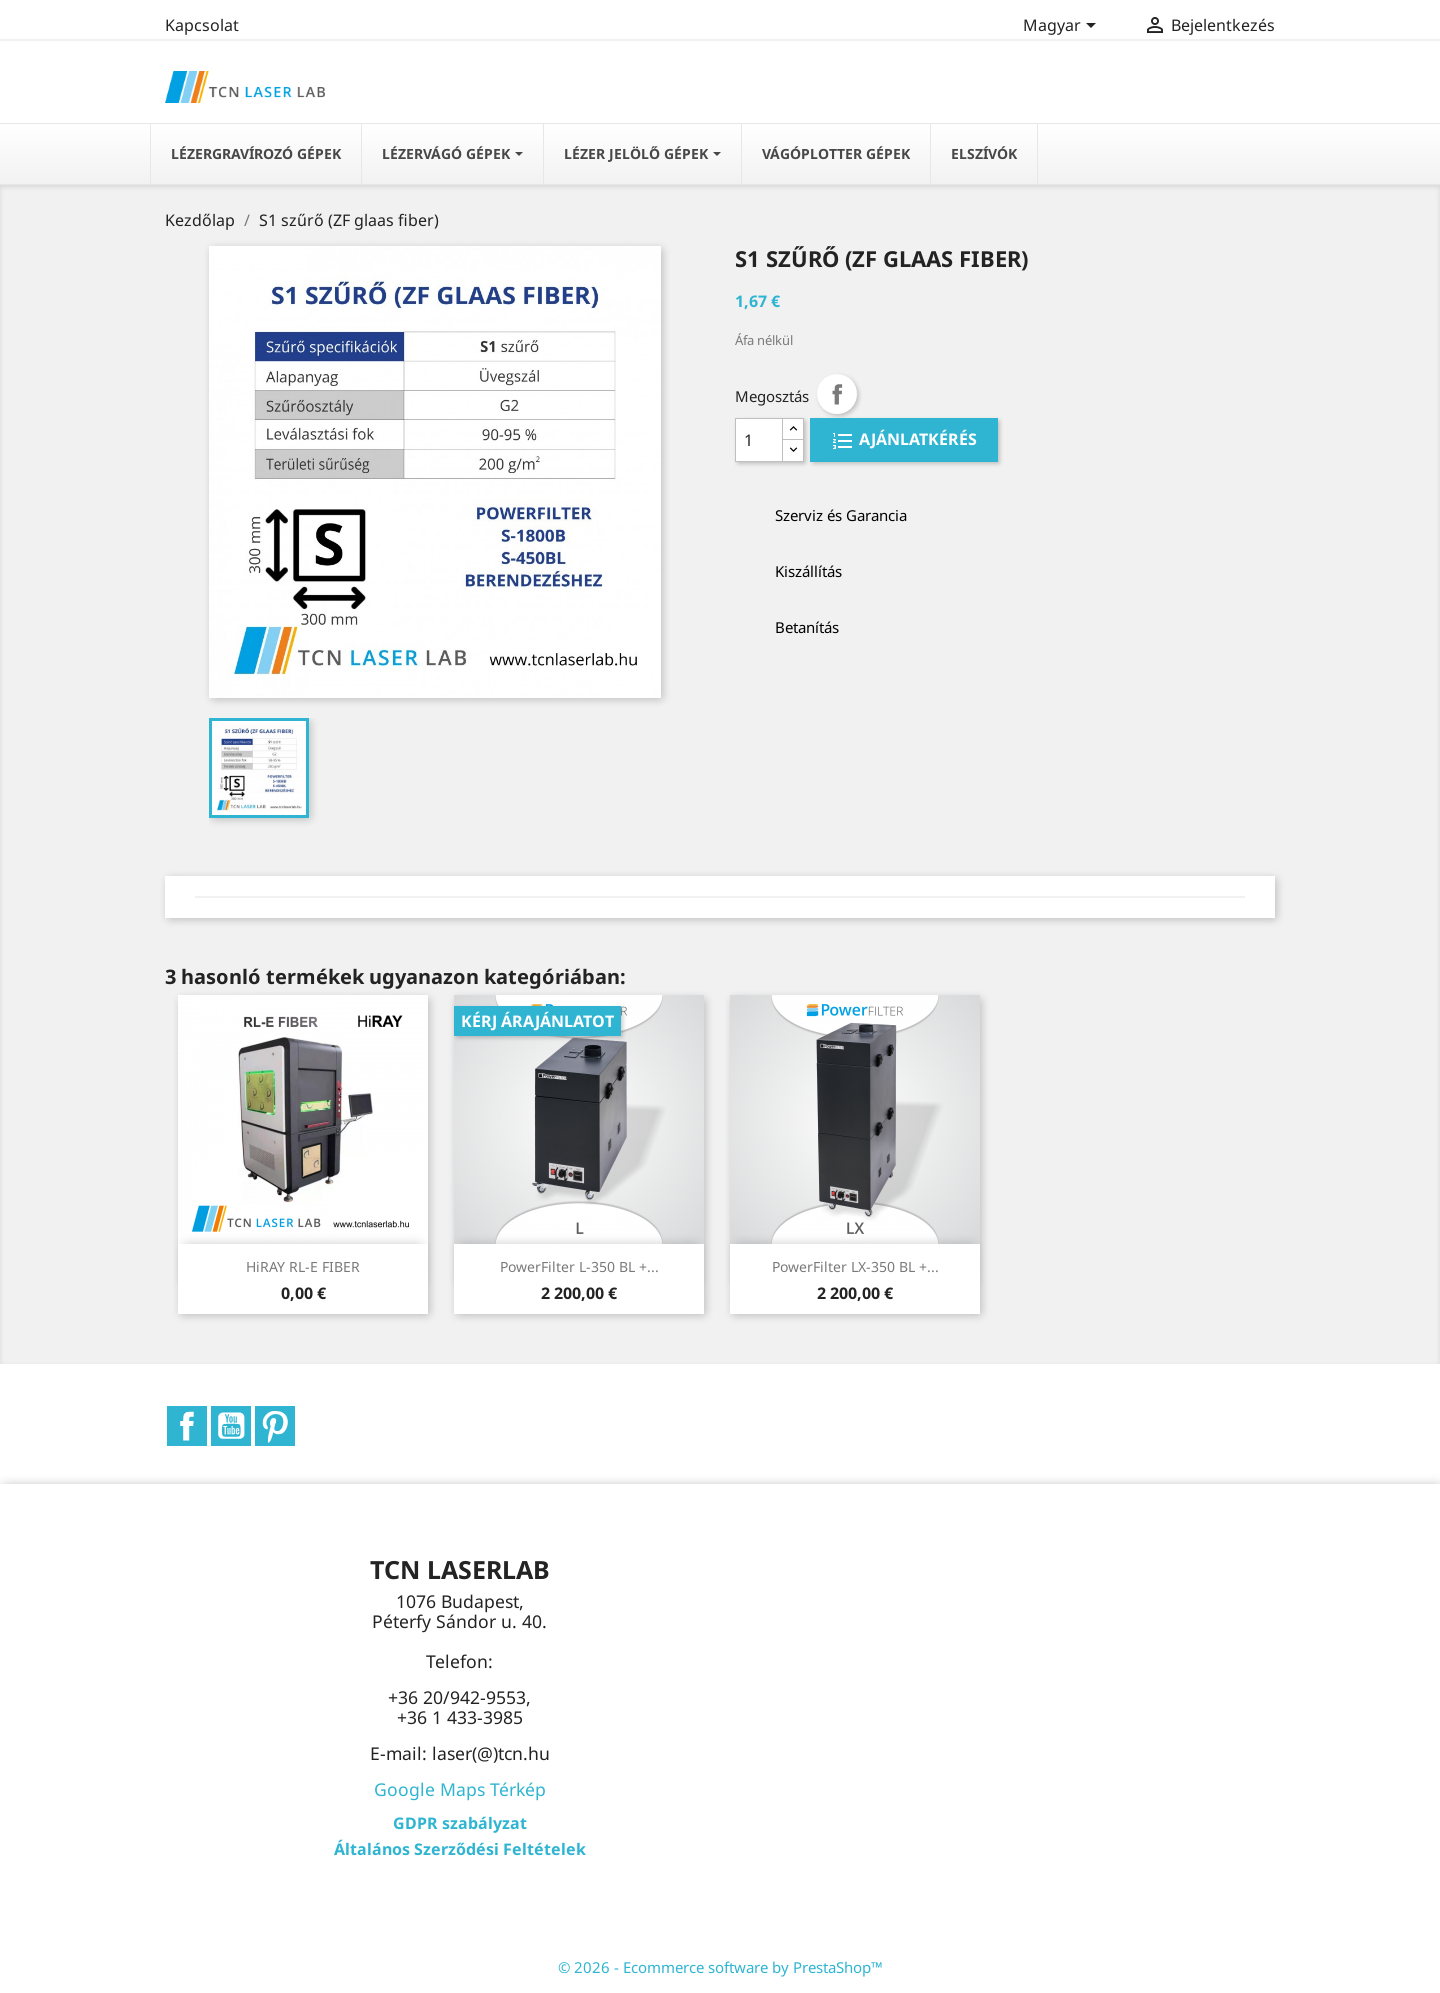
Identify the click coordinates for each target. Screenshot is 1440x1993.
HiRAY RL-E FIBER (303, 1266)
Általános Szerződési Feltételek (460, 1849)
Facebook (187, 1426)
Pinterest (275, 1426)
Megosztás (837, 394)
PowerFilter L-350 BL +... (579, 1266)
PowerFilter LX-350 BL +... (855, 1266)
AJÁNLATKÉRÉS (916, 440)
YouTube (231, 1426)
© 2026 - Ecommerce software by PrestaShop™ (720, 1967)
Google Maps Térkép (460, 1789)
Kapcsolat (202, 25)
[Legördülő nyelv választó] (1063, 27)
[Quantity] (759, 440)
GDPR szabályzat (460, 1823)
